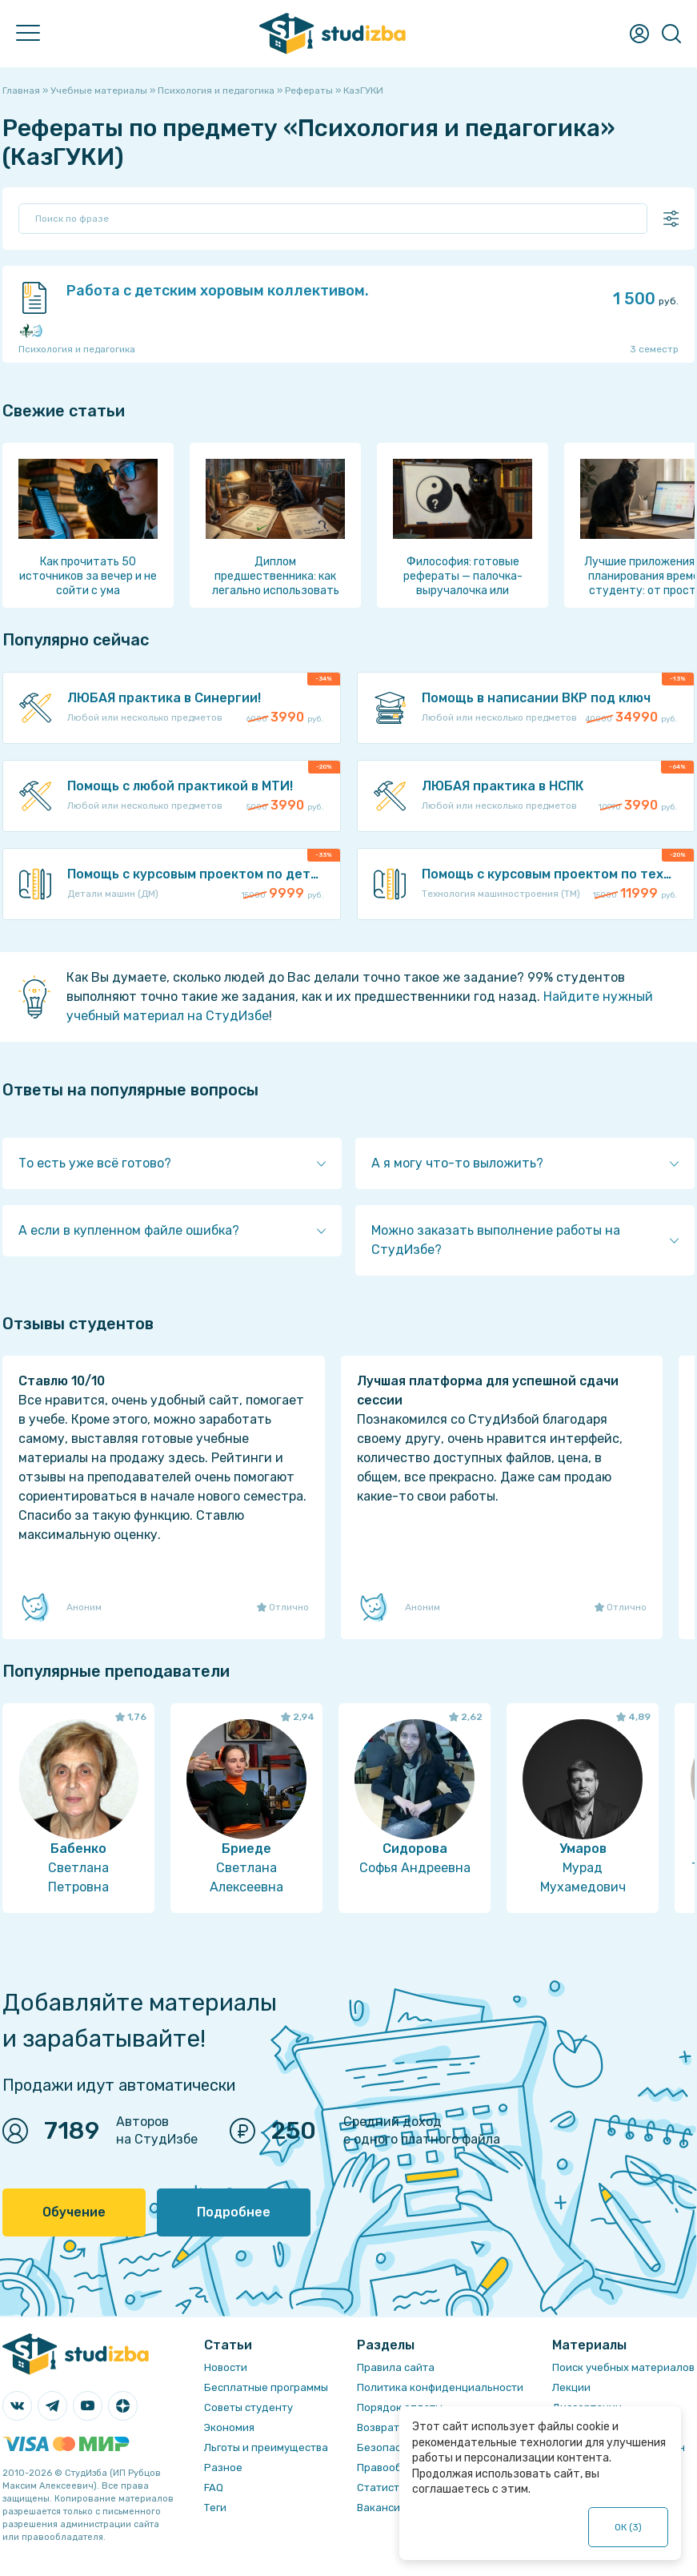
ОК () (628, 2527)
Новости (225, 2367)
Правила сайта (396, 2367)
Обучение (74, 2212)
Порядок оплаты (400, 2407)
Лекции (571, 2387)
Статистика (387, 2488)
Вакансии (382, 2508)
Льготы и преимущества (266, 2447)
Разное (223, 2467)
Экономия (229, 2427)
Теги (215, 2508)
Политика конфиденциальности (440, 2387)
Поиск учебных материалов (623, 2367)
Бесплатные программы (266, 2387)
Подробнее (233, 2212)
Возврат (378, 2427)
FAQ (213, 2488)
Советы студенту (248, 2407)
